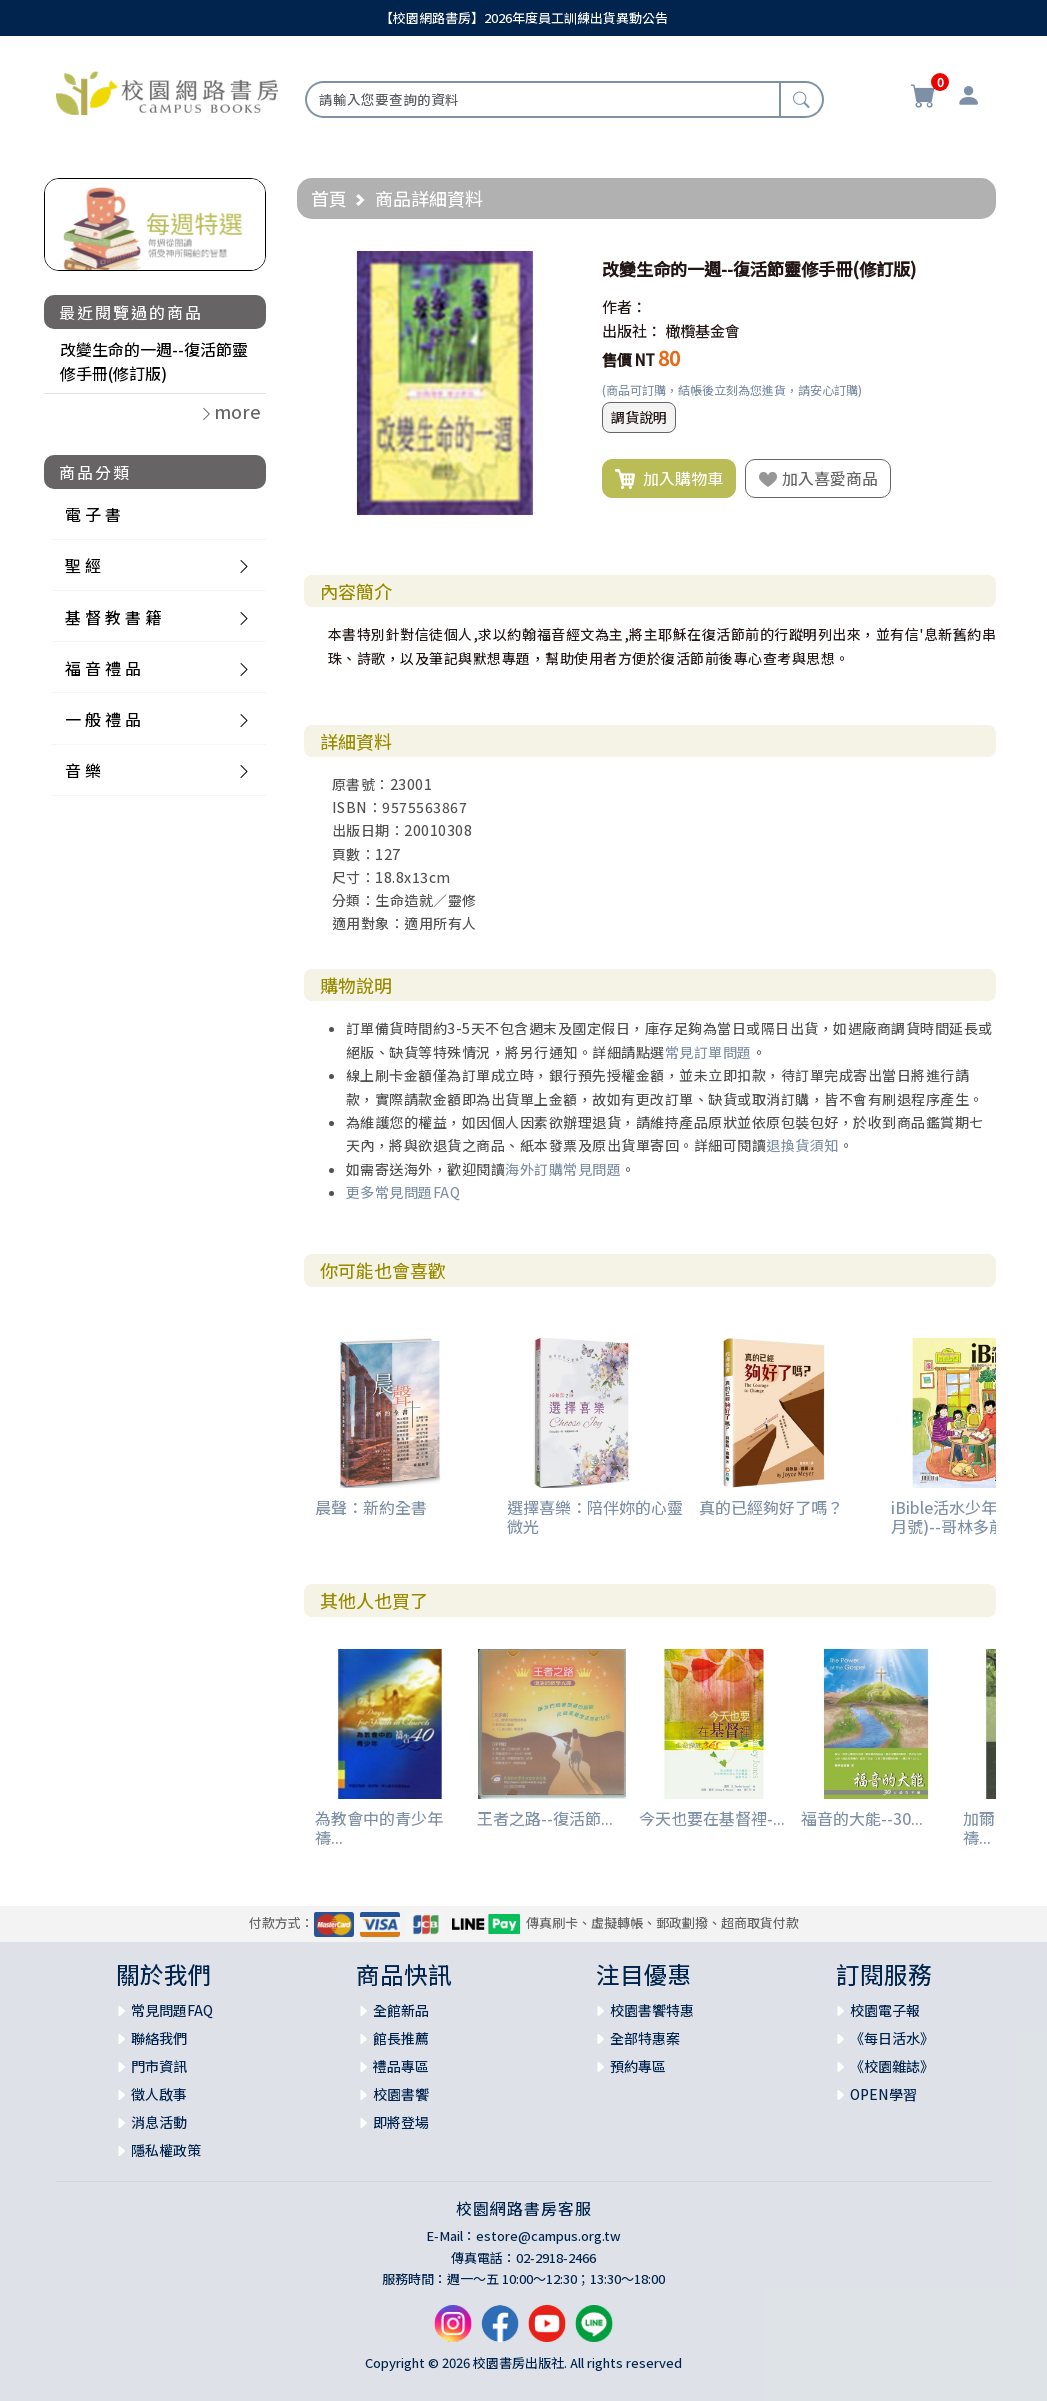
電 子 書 (93, 514)
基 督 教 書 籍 (113, 617)
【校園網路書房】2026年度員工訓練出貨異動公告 (524, 17)
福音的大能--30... (862, 1818)
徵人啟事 (159, 2094)
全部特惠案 (645, 2038)
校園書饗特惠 (652, 2010)
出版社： (632, 330)
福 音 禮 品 (103, 668)
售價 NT (628, 359)
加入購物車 (669, 479)
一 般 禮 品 (103, 719)
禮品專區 (401, 2066)
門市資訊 (159, 2066)
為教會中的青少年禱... (379, 1827)
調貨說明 (639, 417)
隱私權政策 (166, 2150)
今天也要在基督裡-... (712, 1818)
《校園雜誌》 (892, 2066)
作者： (624, 306)
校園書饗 (401, 2094)
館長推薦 (401, 2038)
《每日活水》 (892, 2038)
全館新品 (401, 2010)
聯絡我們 (159, 2038)
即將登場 (401, 2122)
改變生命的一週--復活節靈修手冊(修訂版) (154, 361)
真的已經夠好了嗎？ (771, 1507)
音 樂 (83, 770)
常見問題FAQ (172, 2010)
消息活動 (159, 2122)
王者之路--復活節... (545, 1818)
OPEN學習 (883, 2094)
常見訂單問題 (708, 1052)
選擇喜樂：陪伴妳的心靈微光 (595, 1516)
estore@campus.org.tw (548, 2235)
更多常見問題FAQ (403, 1192)
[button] (559, 269)
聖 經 (83, 565)
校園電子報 (885, 2010)
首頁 (329, 198)
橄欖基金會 (702, 330)
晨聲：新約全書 (371, 1507)
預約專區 (638, 2066)
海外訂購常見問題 (563, 1169)
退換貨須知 (802, 1145)
